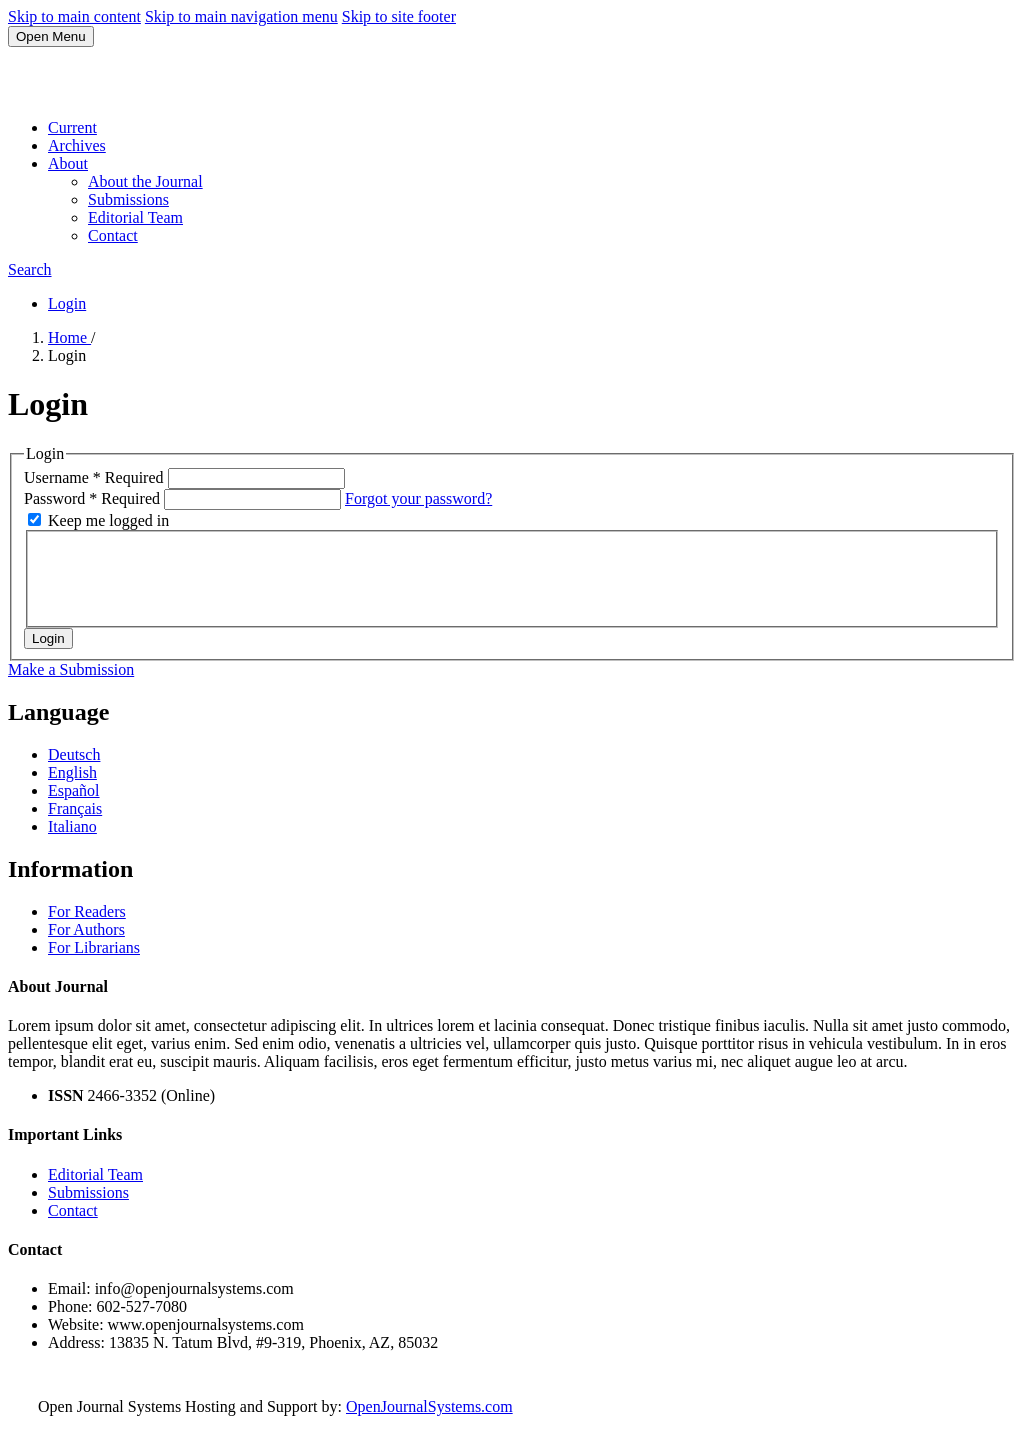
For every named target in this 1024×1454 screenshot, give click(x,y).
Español (74, 790)
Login (67, 303)
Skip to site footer (399, 16)
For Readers (87, 911)
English (72, 772)
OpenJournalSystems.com (429, 1406)
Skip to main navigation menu (241, 16)
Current (72, 127)
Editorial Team (135, 217)
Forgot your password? (418, 498)
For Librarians (94, 947)
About (68, 163)
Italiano (72, 826)
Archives (77, 145)
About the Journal (145, 181)
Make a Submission (71, 669)
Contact (113, 235)
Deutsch (74, 754)
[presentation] (192, 577)
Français (75, 808)
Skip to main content (74, 16)
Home (69, 337)
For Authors (86, 929)
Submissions (128, 199)
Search (30, 269)
